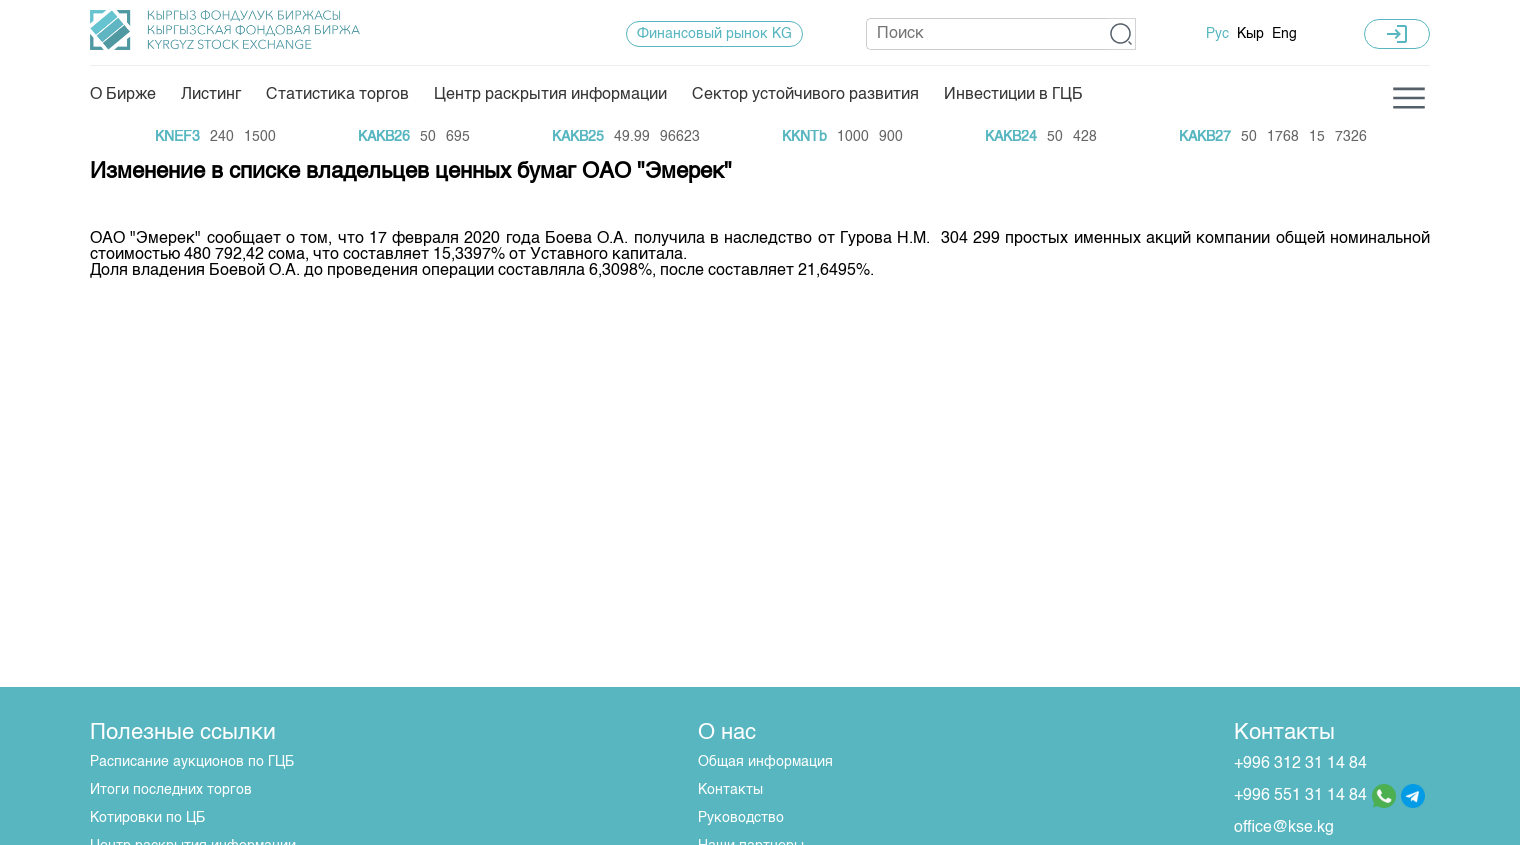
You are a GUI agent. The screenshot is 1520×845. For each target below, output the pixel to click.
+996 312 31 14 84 (1300, 764)
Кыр (1250, 34)
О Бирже (123, 95)
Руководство (741, 818)
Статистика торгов (337, 95)
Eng (1284, 34)
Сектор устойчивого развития (805, 95)
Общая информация (765, 762)
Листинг (211, 95)
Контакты (730, 790)
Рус (1217, 34)
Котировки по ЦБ (147, 818)
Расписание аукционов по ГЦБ (192, 762)
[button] (1121, 34)
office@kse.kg (1284, 828)
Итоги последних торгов (171, 790)
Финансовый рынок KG (714, 34)
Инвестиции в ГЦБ (1013, 95)
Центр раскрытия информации (550, 95)
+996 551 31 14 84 (1300, 796)
